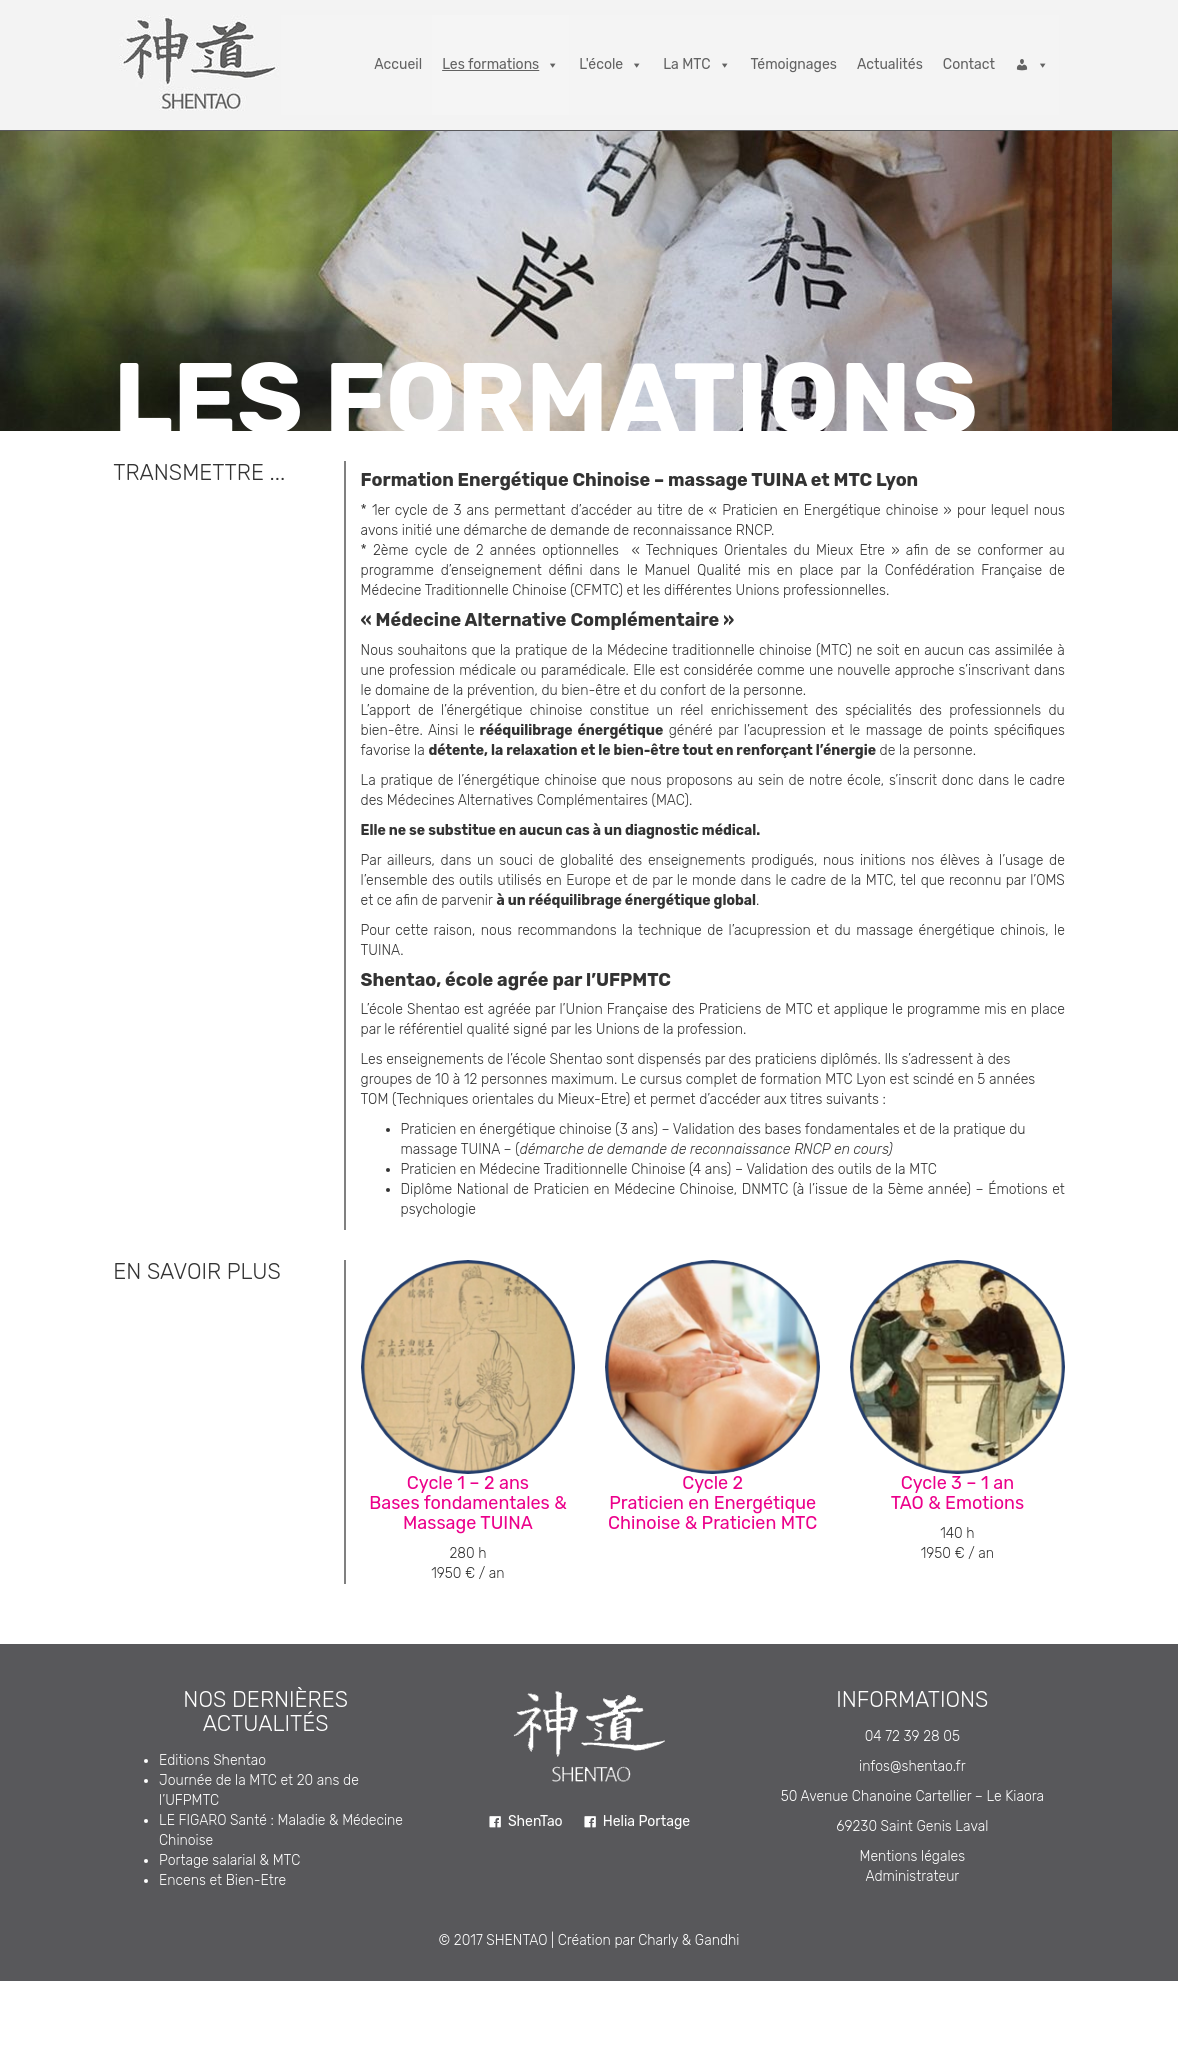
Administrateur (912, 1876)
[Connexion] (1032, 65)
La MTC (696, 65)
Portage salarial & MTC (229, 1860)
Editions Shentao (212, 1760)
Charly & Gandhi (688, 1940)
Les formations (500, 65)
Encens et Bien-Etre (222, 1880)
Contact (969, 64)
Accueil (398, 64)
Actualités (890, 64)
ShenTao (535, 1821)
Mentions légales (913, 1856)
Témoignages (794, 64)
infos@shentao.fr (912, 1766)
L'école (611, 65)
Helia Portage (646, 1821)
